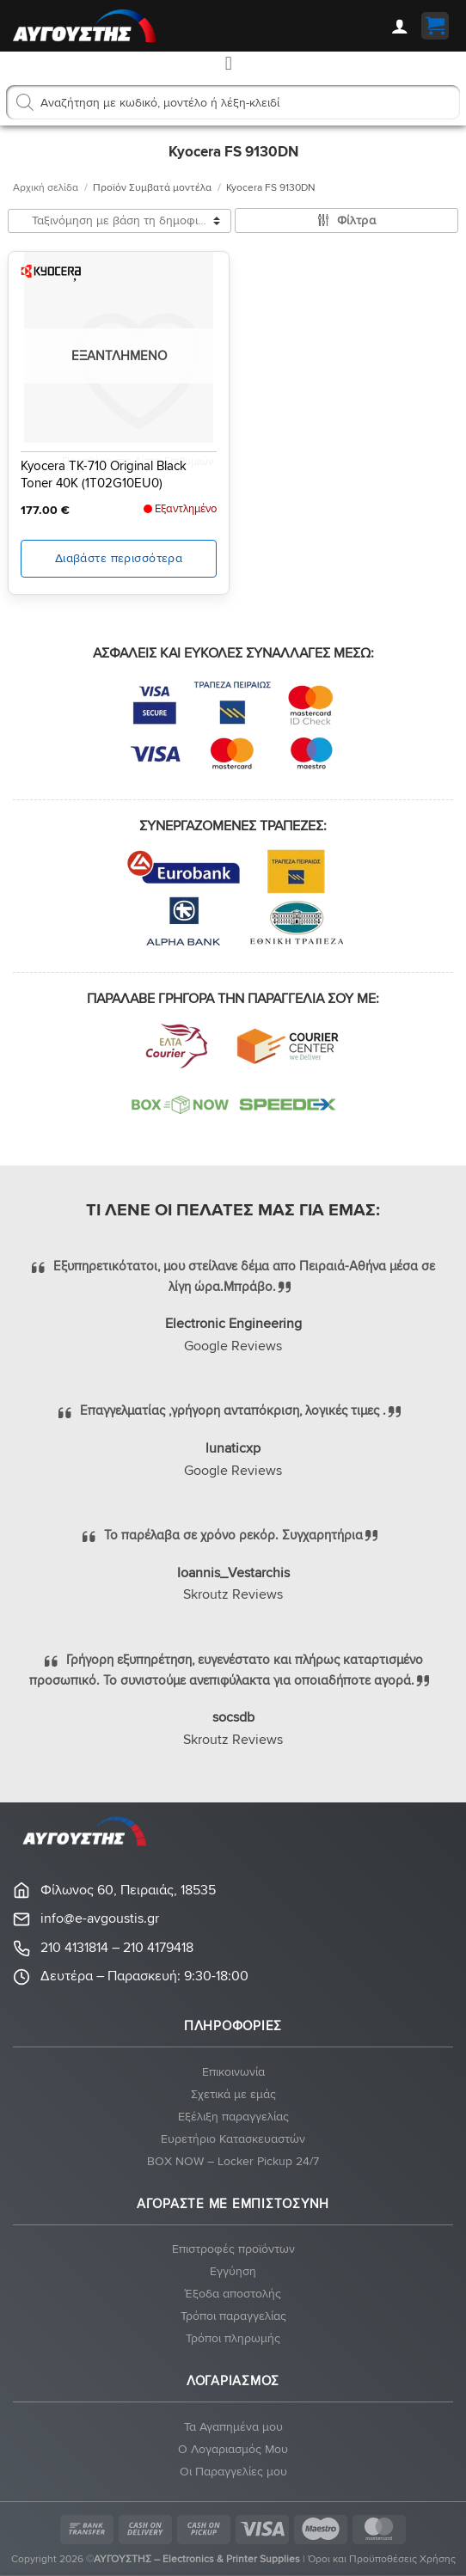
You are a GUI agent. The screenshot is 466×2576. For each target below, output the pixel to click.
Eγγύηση (233, 2271)
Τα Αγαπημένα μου (233, 2427)
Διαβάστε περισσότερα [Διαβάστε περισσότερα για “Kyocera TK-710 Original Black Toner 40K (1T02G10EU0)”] (118, 558)
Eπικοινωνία (233, 2072)
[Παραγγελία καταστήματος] (119, 221)
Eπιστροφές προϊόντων (233, 2249)
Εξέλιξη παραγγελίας (233, 2116)
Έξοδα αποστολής (233, 2293)
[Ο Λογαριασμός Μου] (399, 26)
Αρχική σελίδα (45, 187)
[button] (435, 26)
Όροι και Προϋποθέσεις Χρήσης (382, 2559)
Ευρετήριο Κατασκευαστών (233, 2139)
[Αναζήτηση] (25, 102)
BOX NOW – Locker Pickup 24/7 (233, 2161)
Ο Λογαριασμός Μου (233, 2449)
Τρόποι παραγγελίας (233, 2316)
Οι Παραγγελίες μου (233, 2471)
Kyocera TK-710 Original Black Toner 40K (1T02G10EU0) (104, 474)
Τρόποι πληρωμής (233, 2338)
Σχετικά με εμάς (233, 2094)
